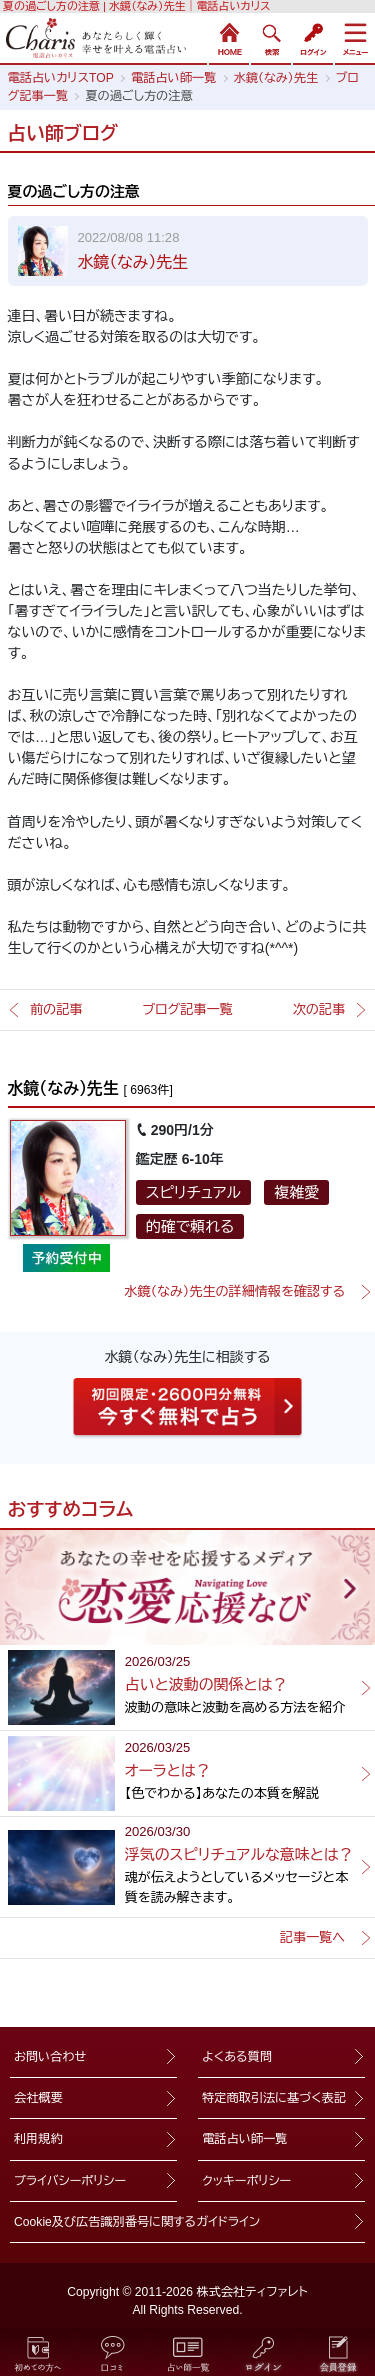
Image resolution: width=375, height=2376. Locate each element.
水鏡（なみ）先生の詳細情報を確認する (234, 1291)
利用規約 (38, 2139)
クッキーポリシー (246, 2181)
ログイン (313, 37)
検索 (271, 37)
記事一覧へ (312, 1937)
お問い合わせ (50, 2057)
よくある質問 (237, 2057)
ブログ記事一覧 (187, 1009)
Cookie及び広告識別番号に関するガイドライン (137, 2222)
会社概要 (38, 2098)
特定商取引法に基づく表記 (274, 2098)
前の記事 (56, 1009)
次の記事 (319, 1009)
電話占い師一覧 (244, 2139)
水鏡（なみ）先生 (133, 262)
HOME (229, 37)
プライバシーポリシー (70, 2181)
